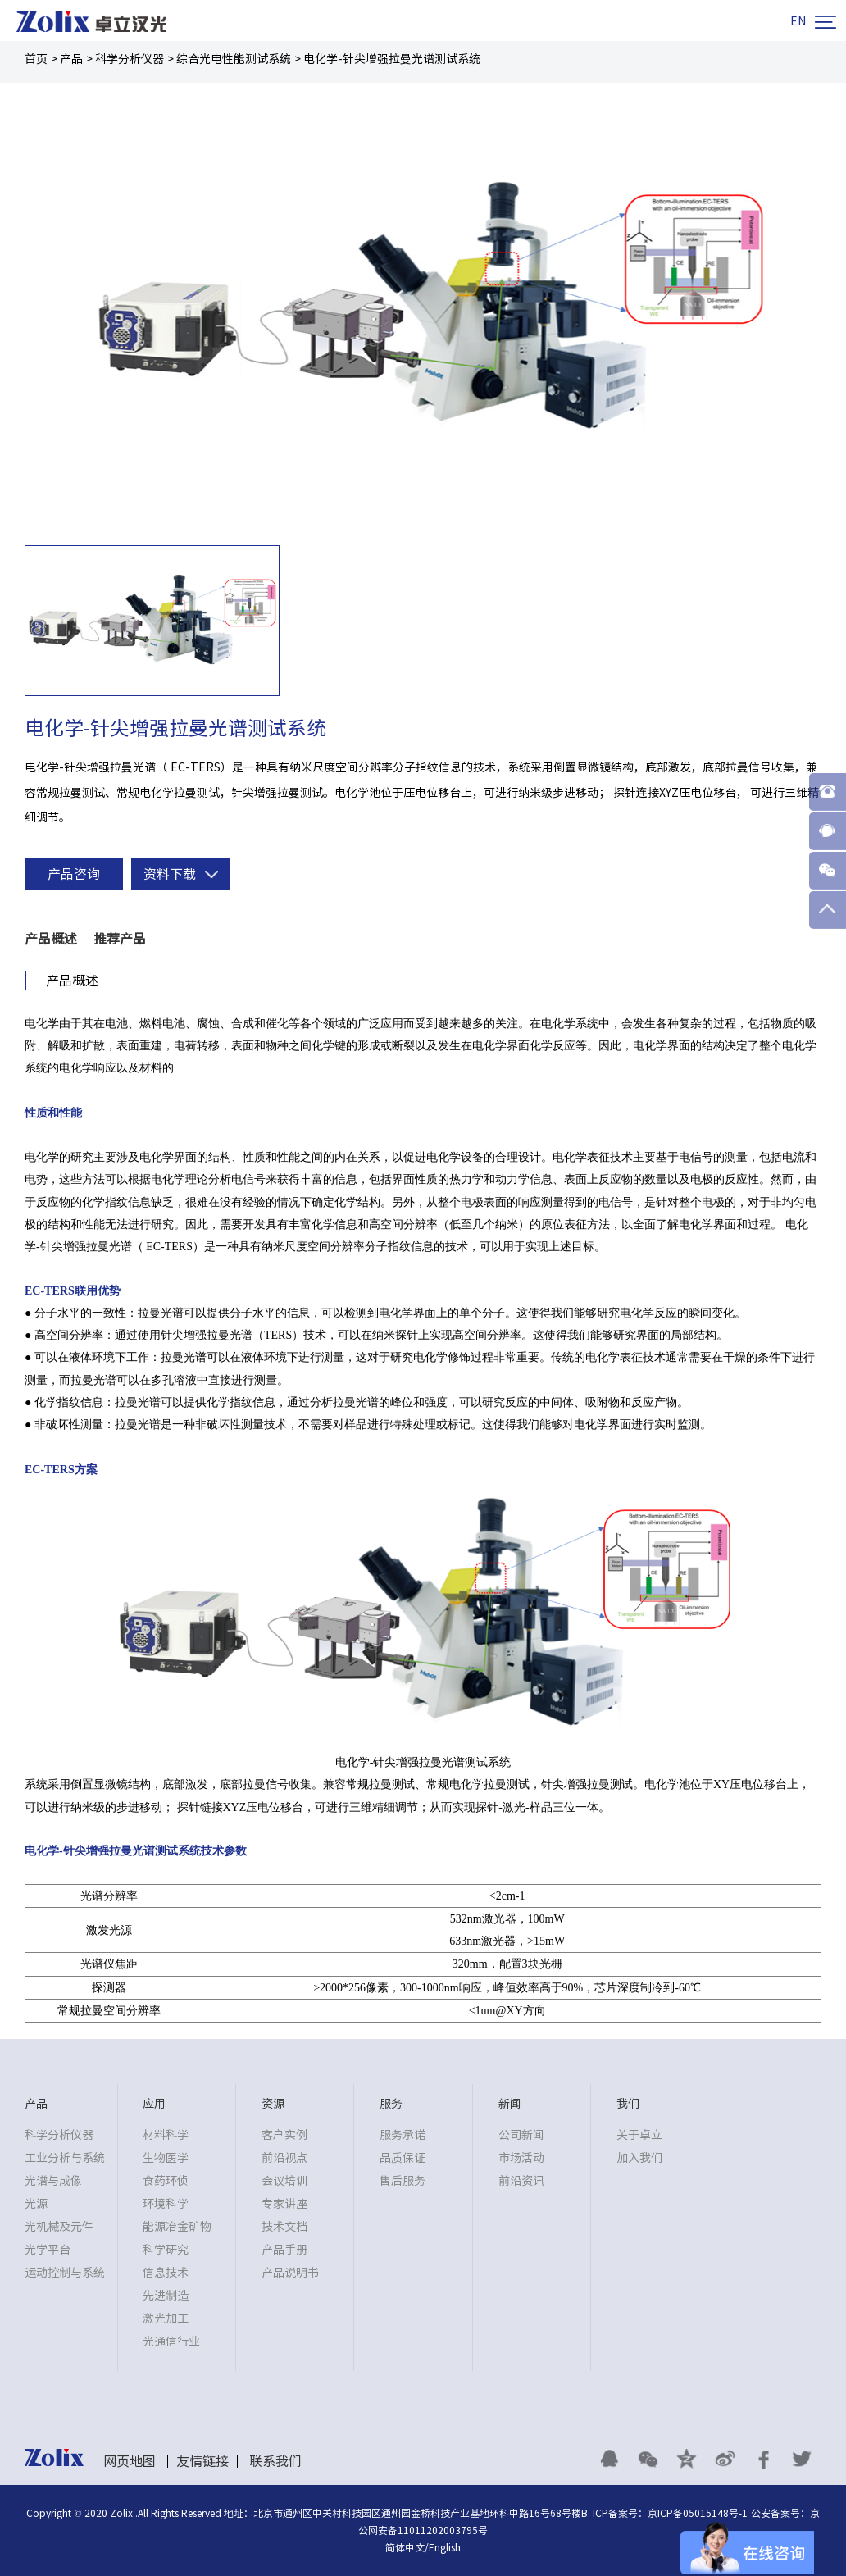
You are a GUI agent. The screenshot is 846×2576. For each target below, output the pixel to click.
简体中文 (405, 2547)
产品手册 (284, 2249)
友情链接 (202, 2461)
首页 (36, 59)
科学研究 (166, 2249)
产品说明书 (290, 2272)
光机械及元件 (59, 2226)
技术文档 (284, 2226)
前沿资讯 (521, 2181)
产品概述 (51, 938)
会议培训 (284, 2181)
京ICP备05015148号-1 (698, 2513)
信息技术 (166, 2272)
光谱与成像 (53, 2181)
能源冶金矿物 (177, 2226)
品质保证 (402, 2158)
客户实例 (284, 2135)
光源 (36, 2204)
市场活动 (521, 2158)
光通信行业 (171, 2341)
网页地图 (129, 2461)
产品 (71, 59)
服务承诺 (402, 2135)
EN (798, 21)
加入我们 (639, 2158)
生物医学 (166, 2158)
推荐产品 (119, 938)
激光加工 (166, 2318)
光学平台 (47, 2249)
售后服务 (402, 2181)
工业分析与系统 (65, 2158)
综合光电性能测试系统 (233, 59)
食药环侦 (166, 2181)
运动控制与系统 (65, 2272)
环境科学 (166, 2204)
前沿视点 (284, 2158)
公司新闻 (521, 2135)
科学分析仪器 (129, 59)
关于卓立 (639, 2135)
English (445, 2547)
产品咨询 (74, 874)
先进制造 (166, 2295)
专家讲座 (284, 2204)
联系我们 (275, 2461)
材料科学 (166, 2135)
